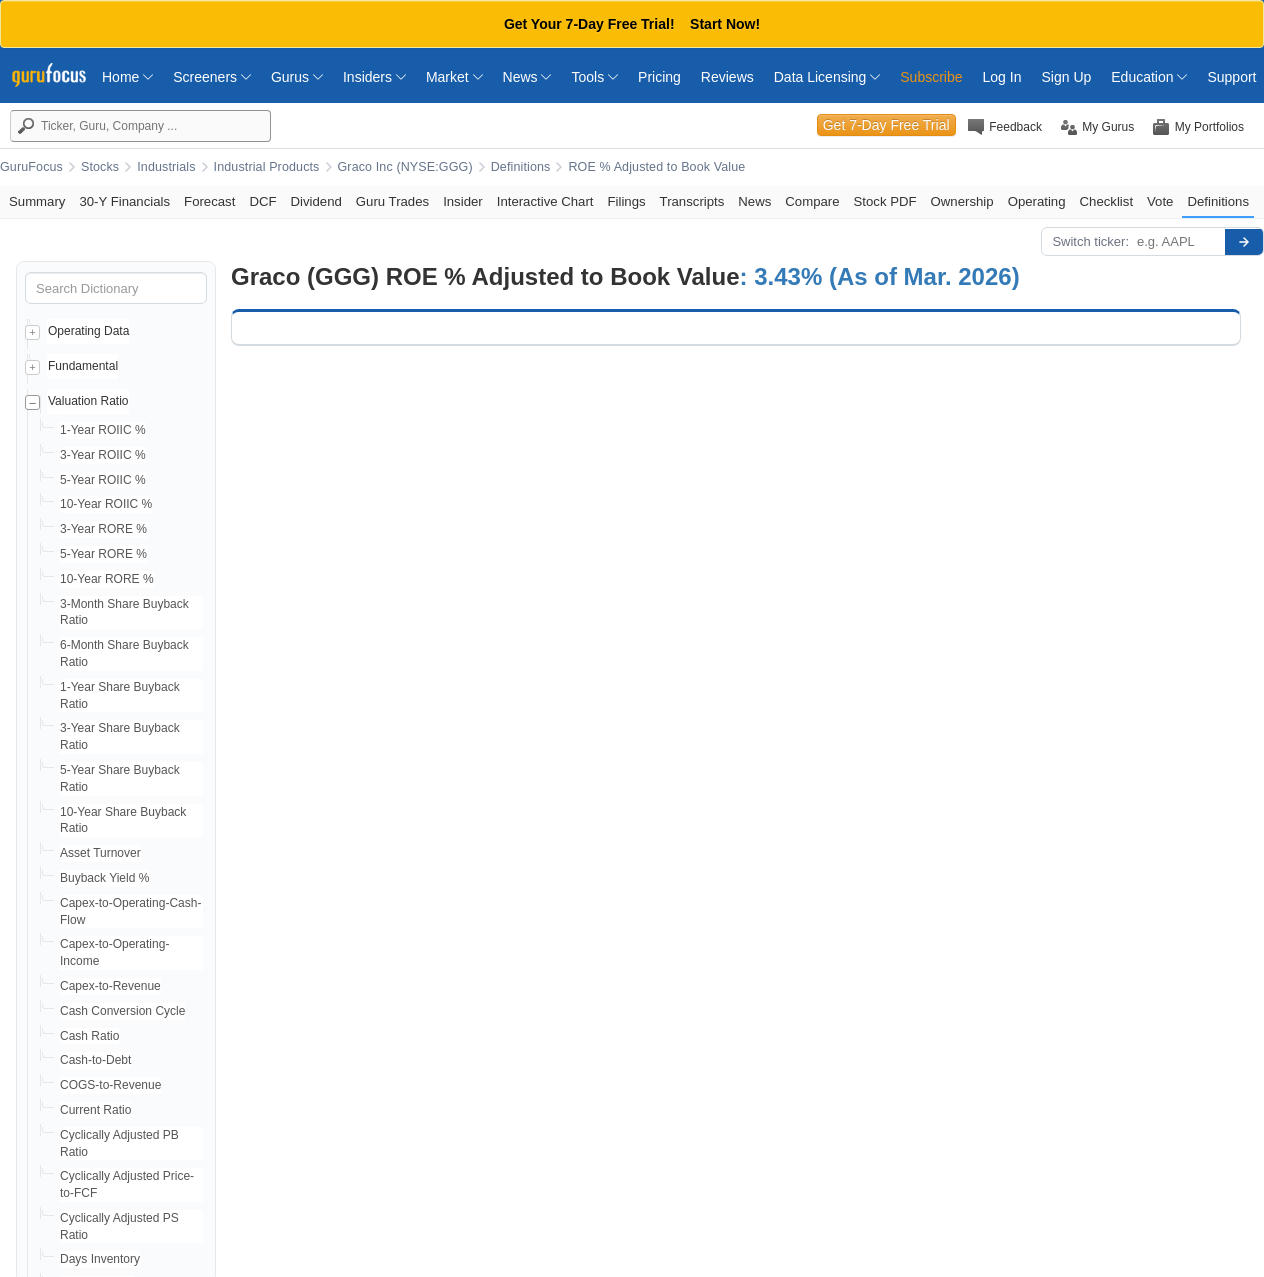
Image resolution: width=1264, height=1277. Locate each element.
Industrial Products (267, 167)
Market (454, 77)
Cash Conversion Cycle (122, 1011)
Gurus (297, 77)
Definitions (521, 167)
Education (1149, 77)
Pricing (659, 77)
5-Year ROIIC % (103, 480)
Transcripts (692, 201)
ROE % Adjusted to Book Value (656, 167)
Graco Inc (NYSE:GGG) (405, 167)
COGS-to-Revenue (110, 1085)
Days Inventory (100, 1259)
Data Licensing (827, 77)
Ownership (962, 201)
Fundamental (83, 366)
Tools (594, 77)
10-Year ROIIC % (106, 504)
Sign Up (1066, 77)
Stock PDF (885, 201)
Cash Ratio (89, 1036)
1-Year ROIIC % (103, 430)
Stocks (100, 167)
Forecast (209, 201)
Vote (1160, 201)
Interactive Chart (545, 201)
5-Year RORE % (103, 554)
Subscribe (931, 77)
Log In (1002, 77)
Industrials (166, 167)
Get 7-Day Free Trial (886, 125)
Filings (626, 201)
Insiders (374, 77)
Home (127, 77)
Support (1231, 77)
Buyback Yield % (104, 878)
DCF (262, 201)
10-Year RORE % (107, 579)
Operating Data (88, 331)
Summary (37, 201)
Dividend (316, 201)
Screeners (212, 77)
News (527, 77)
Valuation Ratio (88, 401)
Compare (812, 201)
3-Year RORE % (103, 529)
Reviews (727, 77)
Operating (1037, 201)
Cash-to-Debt (95, 1060)
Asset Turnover (100, 853)
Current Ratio (95, 1110)
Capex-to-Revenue (110, 986)
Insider (463, 201)
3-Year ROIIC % (103, 455)
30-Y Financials (124, 201)
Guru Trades (392, 201)
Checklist (1107, 201)
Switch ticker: (1090, 241)
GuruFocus (31, 167)
